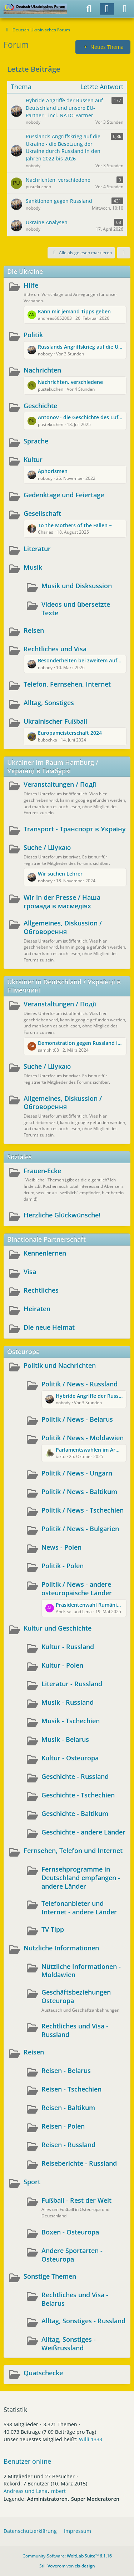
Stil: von (67, 2566)
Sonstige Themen (50, 2276)
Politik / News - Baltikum (79, 1491)
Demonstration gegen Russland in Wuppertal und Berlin (80, 1043)
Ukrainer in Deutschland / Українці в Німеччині (64, 986)
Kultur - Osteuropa (70, 1758)
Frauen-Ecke (42, 1170)
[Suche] (89, 9)
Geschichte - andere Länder (83, 1832)
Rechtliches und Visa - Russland (74, 2030)
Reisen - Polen (63, 2126)
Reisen (34, 630)
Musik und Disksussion (76, 585)
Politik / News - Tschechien (82, 1510)
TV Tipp (52, 1929)
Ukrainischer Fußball (55, 721)
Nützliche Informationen (61, 1948)
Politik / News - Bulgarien (80, 1528)
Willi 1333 (90, 2439)
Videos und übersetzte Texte (75, 608)
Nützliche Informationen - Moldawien (81, 1970)
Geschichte (40, 405)
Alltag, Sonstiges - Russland (83, 2320)
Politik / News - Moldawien (82, 1437)
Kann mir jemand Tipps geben (74, 311)
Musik (33, 567)
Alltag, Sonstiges (49, 702)
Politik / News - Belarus (77, 1419)
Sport (32, 2181)
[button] (123, 252)
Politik (33, 334)
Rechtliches (41, 1290)
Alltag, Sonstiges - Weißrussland (68, 2343)
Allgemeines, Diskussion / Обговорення (63, 927)
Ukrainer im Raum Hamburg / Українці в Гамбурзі (52, 766)
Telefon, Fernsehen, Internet (67, 684)
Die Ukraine (25, 271)
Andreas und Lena (26, 2491)
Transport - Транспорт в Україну (75, 829)
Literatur (37, 548)
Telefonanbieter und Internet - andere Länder (79, 1907)
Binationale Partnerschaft (46, 1239)
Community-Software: (67, 2556)
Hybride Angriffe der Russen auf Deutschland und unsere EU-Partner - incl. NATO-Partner (89, 1395)
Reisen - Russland (68, 2144)
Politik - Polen (62, 1565)
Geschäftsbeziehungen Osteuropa (76, 1996)
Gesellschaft (42, 513)
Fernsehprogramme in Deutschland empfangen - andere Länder (80, 1877)
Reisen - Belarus (66, 2070)
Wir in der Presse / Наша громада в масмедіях (62, 901)
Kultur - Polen (62, 1665)
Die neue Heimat (49, 1327)
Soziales (19, 1157)
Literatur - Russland (71, 1683)
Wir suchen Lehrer (60, 873)
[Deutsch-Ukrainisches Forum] (35, 9)
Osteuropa (23, 1351)
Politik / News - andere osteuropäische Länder (76, 1588)
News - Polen (61, 1547)
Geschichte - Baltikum (74, 1813)
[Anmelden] (107, 9)
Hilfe (31, 285)
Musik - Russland (67, 1702)
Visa (30, 1271)
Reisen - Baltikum (68, 2107)
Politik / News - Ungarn (76, 1473)
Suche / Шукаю (47, 847)
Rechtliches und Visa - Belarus (74, 2299)
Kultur (33, 459)
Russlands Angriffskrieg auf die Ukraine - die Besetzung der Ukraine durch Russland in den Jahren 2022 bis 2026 (80, 346)
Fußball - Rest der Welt (76, 2200)
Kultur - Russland (67, 1646)
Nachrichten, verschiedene (70, 382)
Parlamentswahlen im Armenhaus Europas (89, 1449)
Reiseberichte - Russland (79, 2163)
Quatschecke (43, 2373)
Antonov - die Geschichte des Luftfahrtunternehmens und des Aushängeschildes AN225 (80, 417)
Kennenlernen (45, 1253)
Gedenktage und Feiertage (64, 495)
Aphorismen (53, 471)
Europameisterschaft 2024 (70, 732)
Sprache (36, 441)
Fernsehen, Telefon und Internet (73, 1850)
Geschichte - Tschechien (78, 1795)
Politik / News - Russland (79, 1384)
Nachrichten (42, 370)
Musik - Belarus (65, 1739)
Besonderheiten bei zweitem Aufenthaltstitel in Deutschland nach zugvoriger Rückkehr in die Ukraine (80, 660)
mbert (58, 2491)
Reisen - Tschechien (71, 2089)
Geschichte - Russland (75, 1776)
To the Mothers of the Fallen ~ (75, 525)
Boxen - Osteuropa (70, 2232)
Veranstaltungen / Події (60, 784)
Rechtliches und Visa (55, 649)
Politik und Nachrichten (60, 1365)
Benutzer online (27, 2461)
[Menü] (125, 9)
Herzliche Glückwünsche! (62, 1215)
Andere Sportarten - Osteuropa (72, 2254)
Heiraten (37, 1308)
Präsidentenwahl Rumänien (89, 1604)
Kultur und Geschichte (57, 1628)
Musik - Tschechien (70, 1721)
